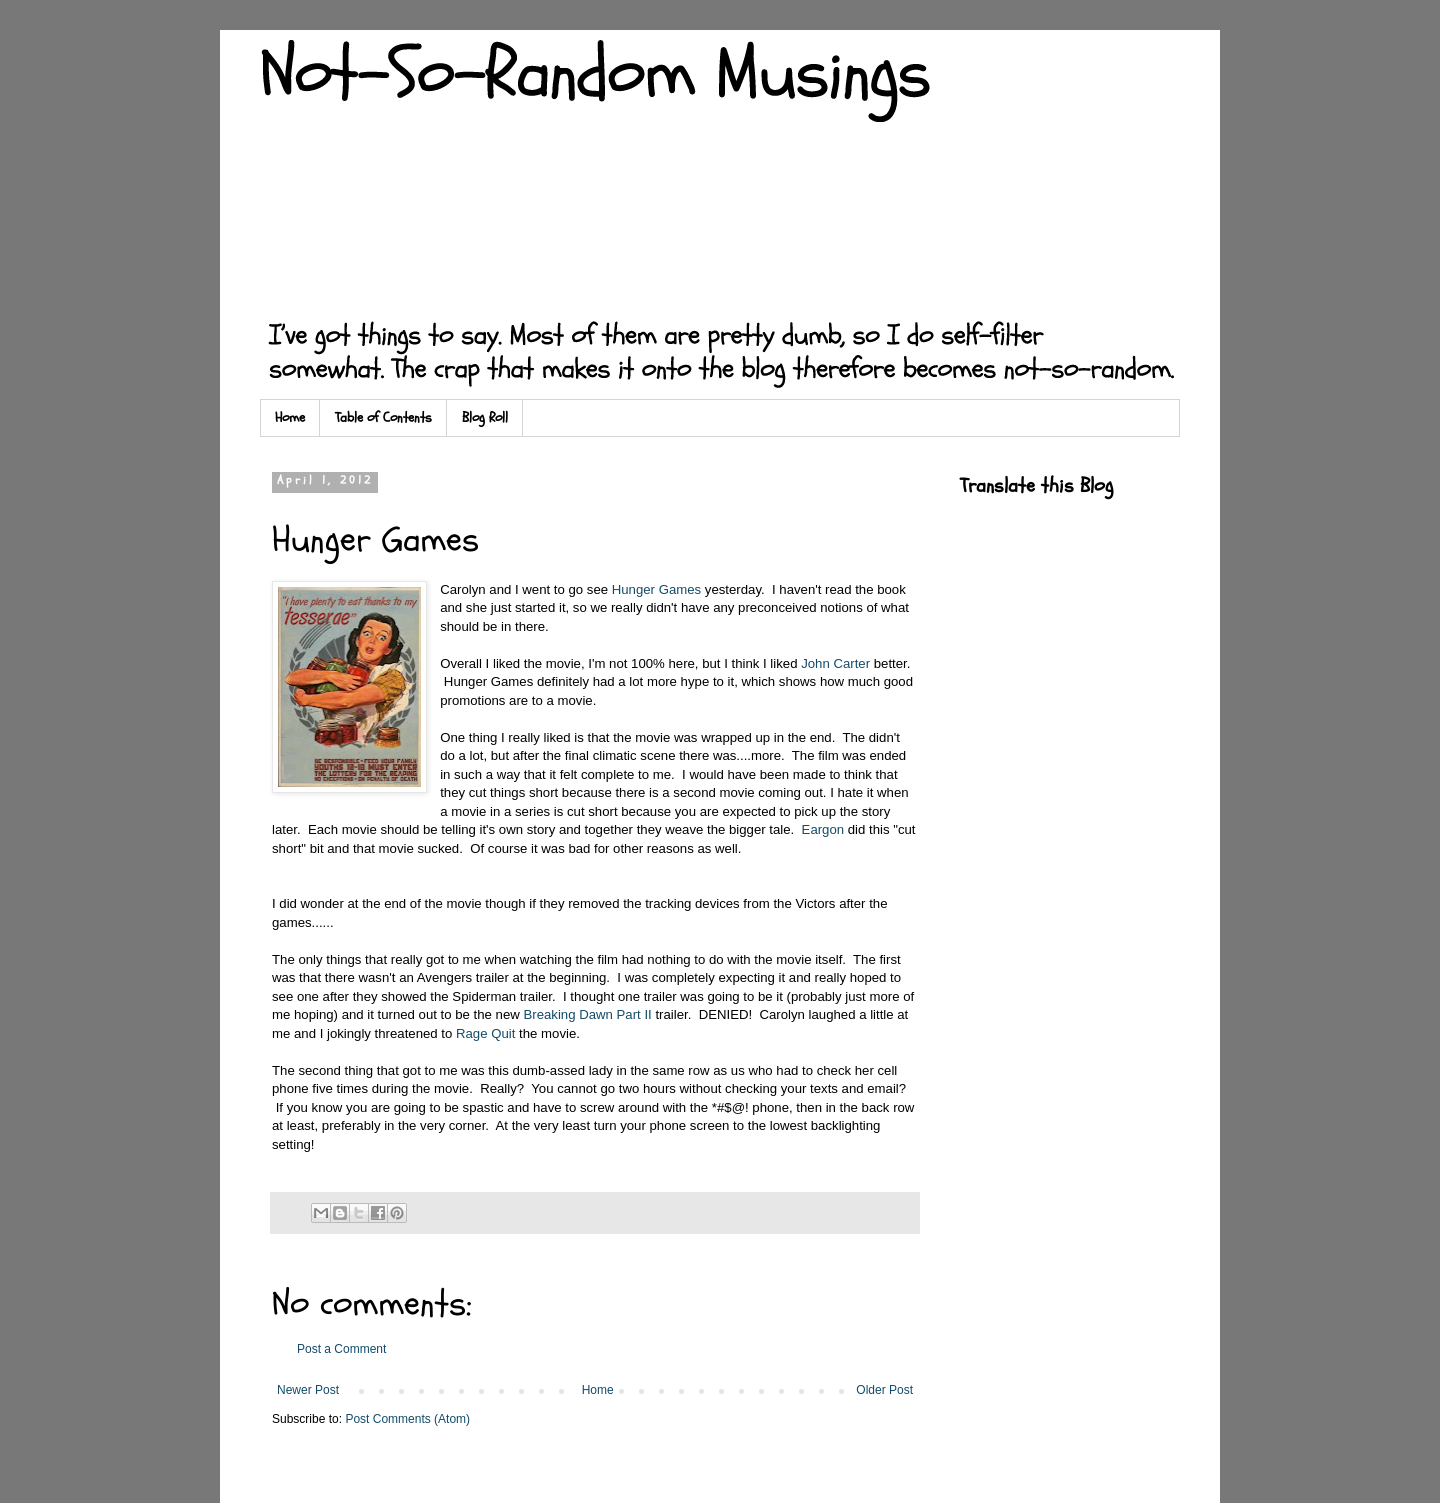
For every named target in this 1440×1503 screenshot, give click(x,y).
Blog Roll (485, 417)
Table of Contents (383, 417)
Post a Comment (341, 1349)
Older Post (884, 1390)
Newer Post (308, 1390)
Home (290, 417)
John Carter (835, 663)
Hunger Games (656, 589)
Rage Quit (485, 1033)
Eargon (823, 829)
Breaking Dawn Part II (587, 1014)
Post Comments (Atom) (407, 1419)
